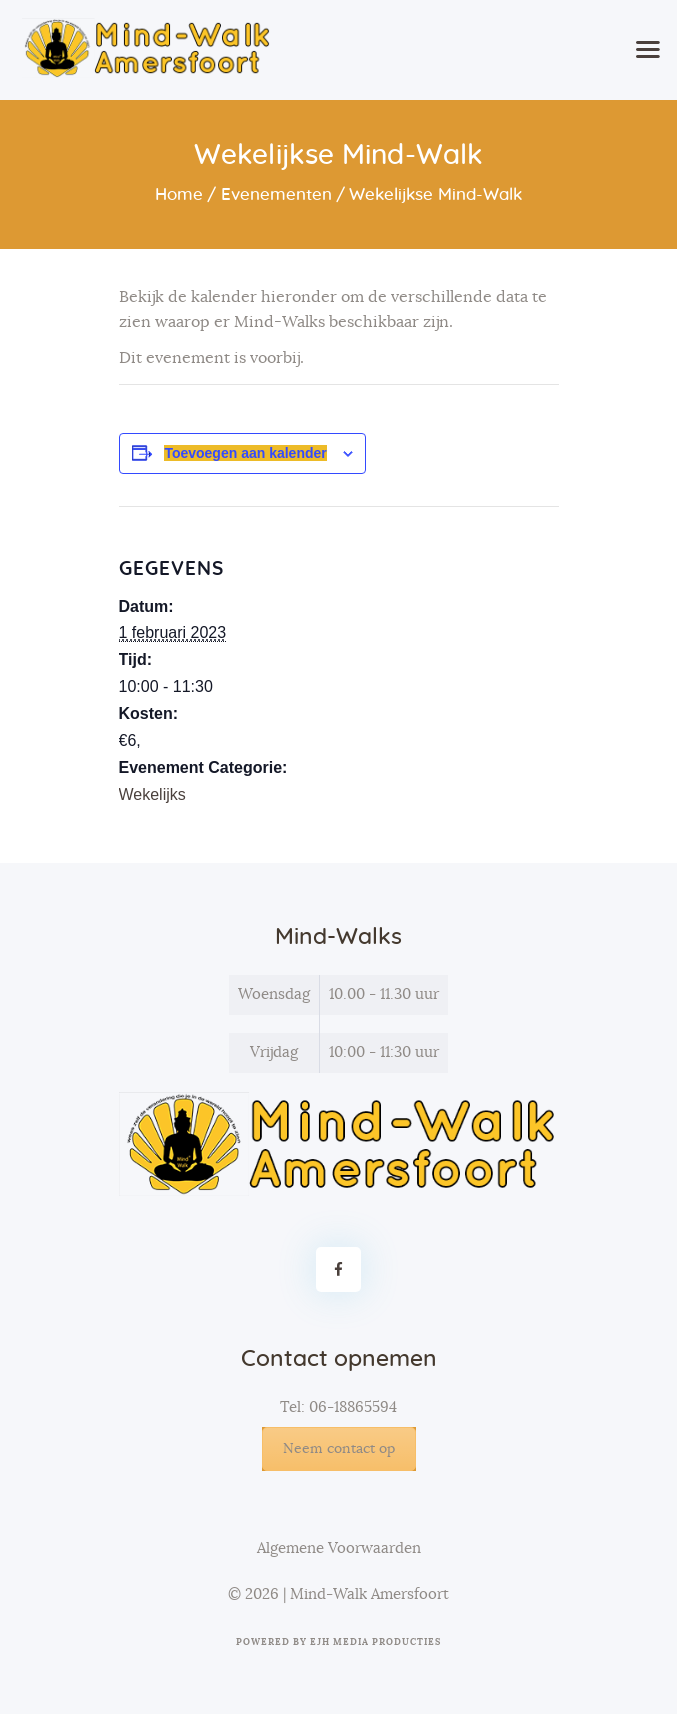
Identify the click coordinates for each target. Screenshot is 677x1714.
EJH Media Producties (375, 1642)
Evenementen (276, 194)
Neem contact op (339, 1449)
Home (179, 194)
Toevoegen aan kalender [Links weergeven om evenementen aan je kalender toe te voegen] (245, 453)
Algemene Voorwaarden (339, 1548)
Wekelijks (152, 794)
